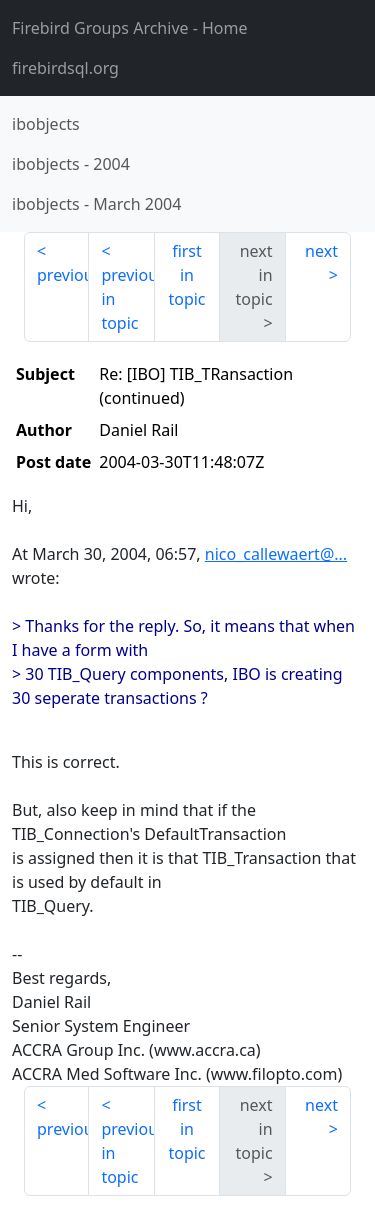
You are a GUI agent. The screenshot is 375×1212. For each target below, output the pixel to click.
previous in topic (127, 299)
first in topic (186, 275)
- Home (130, 28)
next (321, 251)
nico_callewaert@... (276, 554)
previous (63, 275)
